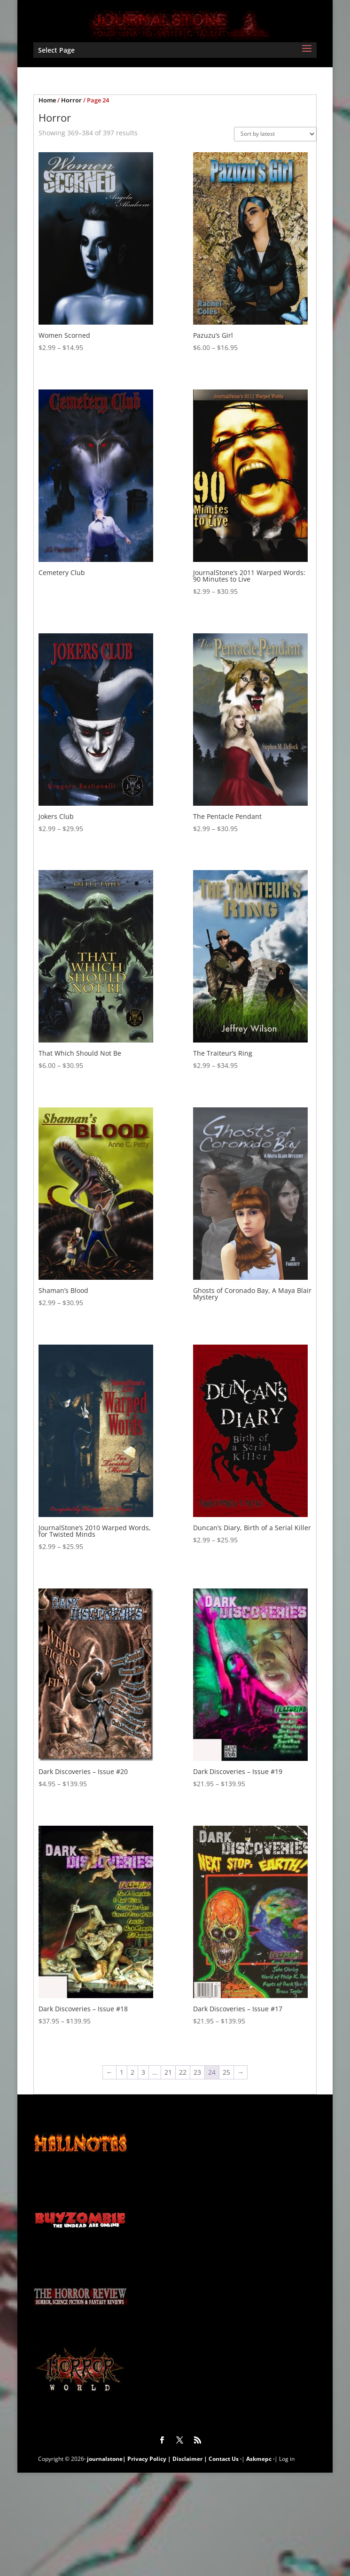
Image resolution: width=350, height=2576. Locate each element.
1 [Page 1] (122, 2072)
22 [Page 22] (183, 2072)
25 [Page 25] (226, 2072)
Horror (71, 100)
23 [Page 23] (197, 2072)
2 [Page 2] (132, 2072)
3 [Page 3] (143, 2072)
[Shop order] (275, 134)
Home (47, 100)
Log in (287, 2459)
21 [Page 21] (168, 2072)
